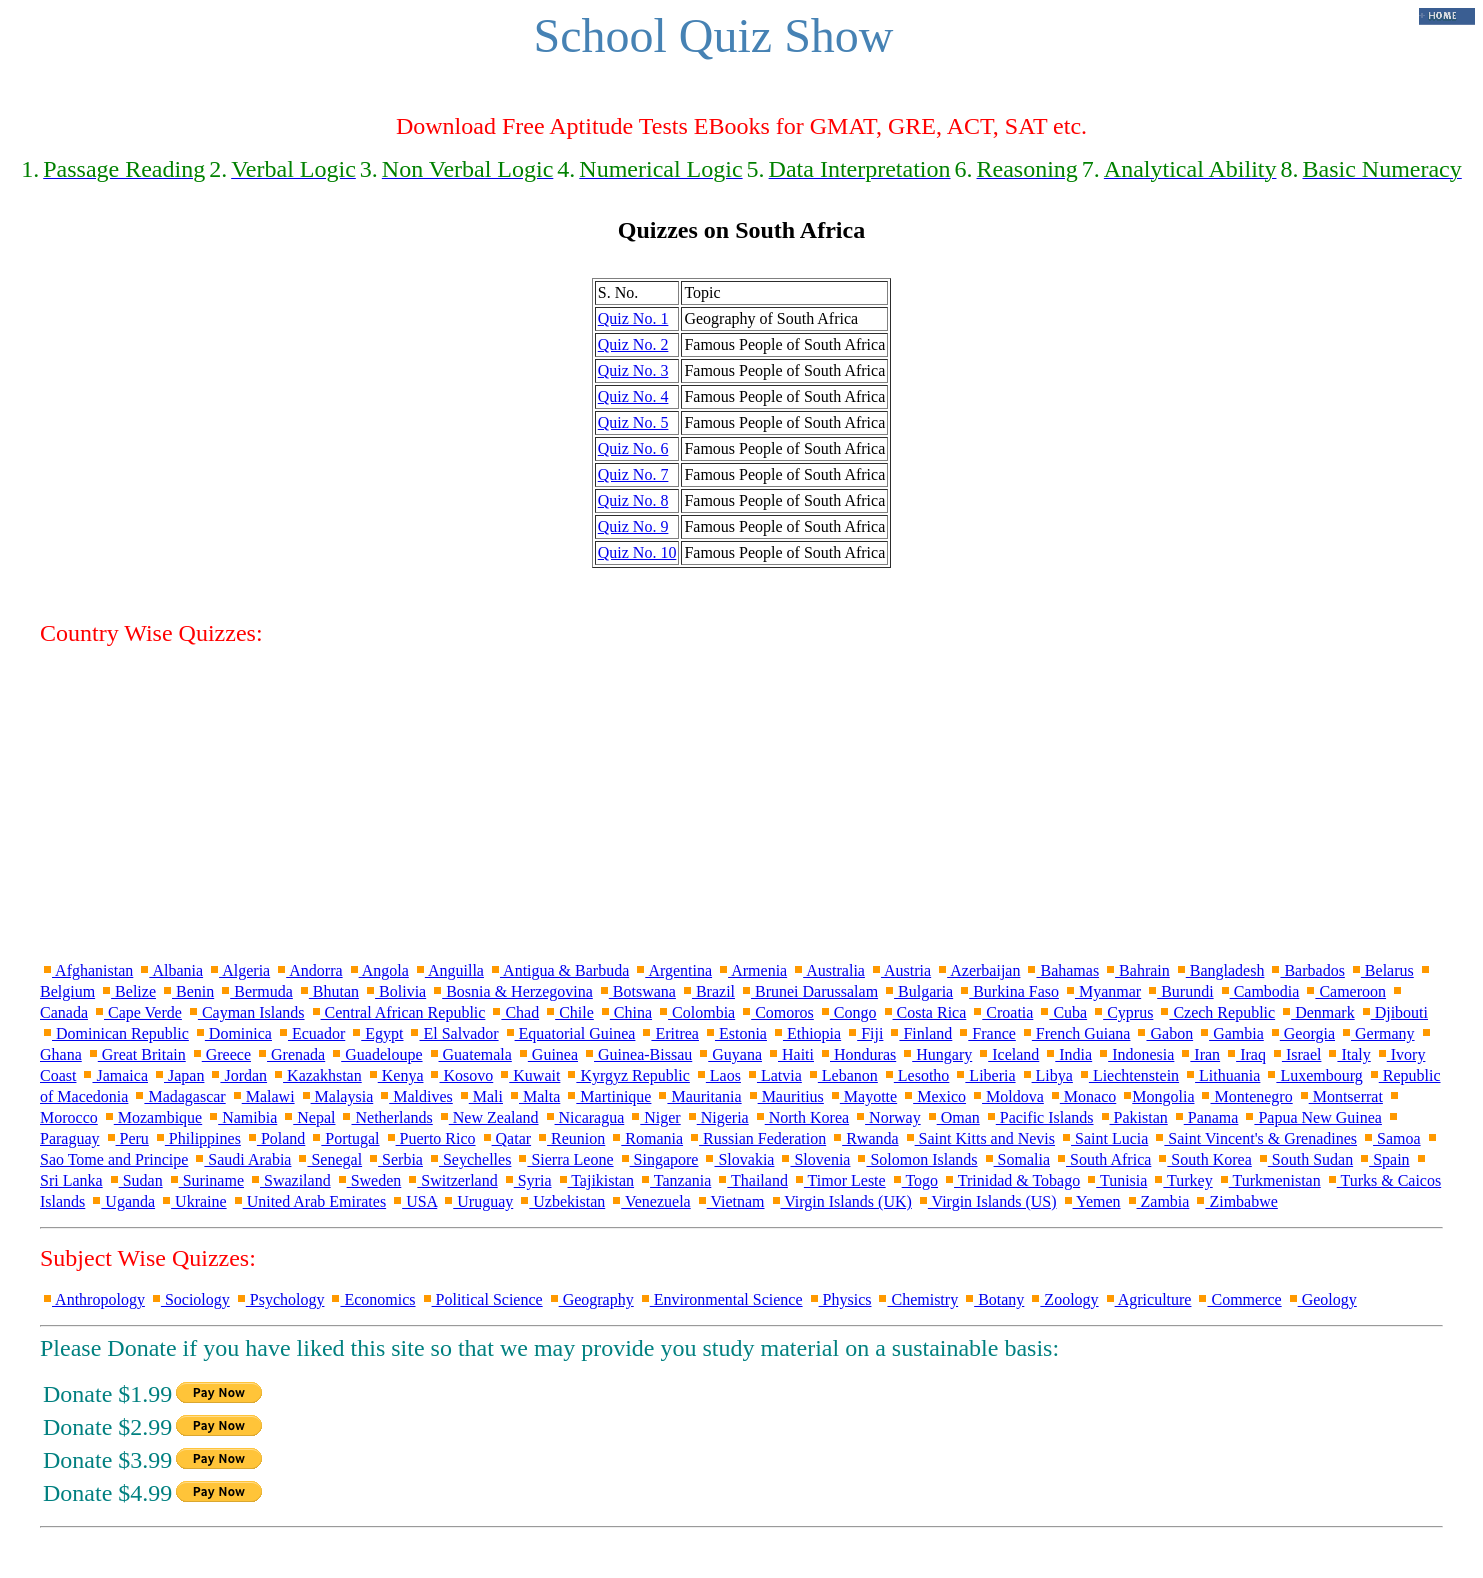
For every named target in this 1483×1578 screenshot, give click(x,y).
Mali (480, 1096)
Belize (127, 991)
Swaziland (289, 1180)
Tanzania (674, 1180)
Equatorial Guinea (569, 1033)
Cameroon (1344, 991)
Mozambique (152, 1117)
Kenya (395, 1075)
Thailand (751, 1180)
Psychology (279, 1299)
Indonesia (1135, 1054)
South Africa (1102, 1159)
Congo (847, 1012)
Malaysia (336, 1096)
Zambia (1157, 1201)
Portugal (344, 1138)
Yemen (1091, 1201)
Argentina (672, 970)
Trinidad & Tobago (1011, 1180)
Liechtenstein (1128, 1075)
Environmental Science (720, 1299)
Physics (839, 1299)
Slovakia (738, 1159)
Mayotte (862, 1096)
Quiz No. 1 (633, 318)
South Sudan (1304, 1159)
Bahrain (1136, 970)
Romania (646, 1138)
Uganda (122, 1201)
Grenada (290, 1054)
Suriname (205, 1180)
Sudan (135, 1180)
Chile (568, 1012)
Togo (914, 1180)
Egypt (376, 1033)
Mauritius (785, 1096)
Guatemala (469, 1054)
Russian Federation (756, 1138)
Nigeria (717, 1117)
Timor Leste (839, 1180)
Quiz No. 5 (633, 422)
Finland (919, 1033)
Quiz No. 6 (633, 448)
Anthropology (92, 1299)
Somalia (1016, 1159)
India (1067, 1054)
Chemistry (916, 1299)
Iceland (1007, 1054)
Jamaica (114, 1075)
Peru (126, 1138)
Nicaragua (584, 1117)
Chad (514, 1012)
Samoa (1391, 1138)
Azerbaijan (977, 970)
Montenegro (1245, 1096)
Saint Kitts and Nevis (979, 1138)
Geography (590, 1299)
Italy (1347, 1054)
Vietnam (730, 1201)
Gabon (1163, 1033)
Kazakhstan (316, 1075)
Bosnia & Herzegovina (511, 991)
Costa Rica (924, 1012)
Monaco (1082, 1096)
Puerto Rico (430, 1138)
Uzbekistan (561, 1201)
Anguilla (448, 970)
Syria (527, 1180)
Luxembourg (1313, 1075)
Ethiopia (806, 1033)
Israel (1296, 1054)
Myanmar (1102, 991)
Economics (371, 1299)
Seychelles (469, 1159)
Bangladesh (1219, 970)
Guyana (729, 1054)
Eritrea (669, 1033)
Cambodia (1259, 991)
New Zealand (488, 1117)
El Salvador (452, 1033)
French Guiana (1075, 1033)
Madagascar (178, 1096)
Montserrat (1340, 1096)
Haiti (790, 1054)
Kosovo (460, 1075)
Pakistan (1133, 1117)
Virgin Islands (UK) (840, 1201)
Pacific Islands (1039, 1117)
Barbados (1306, 970)
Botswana (636, 991)
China (625, 1012)
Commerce (1238, 1299)
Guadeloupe (375, 1054)
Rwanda (864, 1138)
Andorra (308, 970)
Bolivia (394, 991)
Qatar (506, 1138)
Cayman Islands (245, 1012)
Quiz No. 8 (633, 500)
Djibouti (1393, 1012)
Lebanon (842, 1075)
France (986, 1033)
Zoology (1063, 1299)
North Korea (801, 1117)
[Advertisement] (742, 803)
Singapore (658, 1159)
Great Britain (136, 1054)
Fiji (864, 1033)
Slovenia (814, 1159)
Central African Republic (397, 1012)
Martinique (607, 1096)
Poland (275, 1138)
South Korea (1203, 1159)
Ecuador (310, 1033)
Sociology (189, 1299)
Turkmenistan (1269, 1180)
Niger (654, 1117)
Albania (170, 970)
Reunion (570, 1138)
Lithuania (1221, 1075)
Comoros (776, 1012)
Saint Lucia (1103, 1138)
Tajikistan (595, 1180)
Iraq (1245, 1054)
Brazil (707, 991)
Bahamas (1061, 970)
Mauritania (698, 1096)
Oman (952, 1117)
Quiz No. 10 (637, 552)
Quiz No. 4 (633, 396)
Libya (1046, 1075)
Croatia (1001, 1012)
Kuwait (528, 1075)
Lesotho (916, 1075)
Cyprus (1122, 1012)
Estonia (735, 1033)
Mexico (933, 1096)
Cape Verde (137, 1012)
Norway (887, 1117)
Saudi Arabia (241, 1159)
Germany (1377, 1033)
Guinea (547, 1054)
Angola (378, 970)
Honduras (857, 1054)
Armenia (751, 970)
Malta (533, 1096)
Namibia (241, 1117)
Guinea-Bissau (637, 1054)
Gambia (1230, 1033)
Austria (900, 970)
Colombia (695, 1012)
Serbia (394, 1159)
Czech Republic (1216, 1012)
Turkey (1181, 1180)
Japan (178, 1075)
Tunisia (1115, 1180)
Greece (220, 1054)
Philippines (197, 1138)
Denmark (1317, 1012)
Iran (1199, 1054)
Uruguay (477, 1201)
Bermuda (255, 991)
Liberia (984, 1075)
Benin (187, 991)
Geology (1321, 1299)
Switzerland (451, 1180)
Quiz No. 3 (633, 370)
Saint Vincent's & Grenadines (1254, 1138)
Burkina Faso (1008, 991)
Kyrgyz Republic (626, 1075)
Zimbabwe (1235, 1201)
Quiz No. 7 (633, 474)
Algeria (238, 970)
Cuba (1062, 1012)
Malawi (262, 1096)
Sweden (368, 1180)
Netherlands (385, 1117)
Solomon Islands (915, 1159)
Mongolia (1157, 1096)
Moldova (1007, 1096)
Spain (1383, 1159)
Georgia (1301, 1033)
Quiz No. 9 (633, 526)
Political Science (481, 1299)
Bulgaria (917, 991)
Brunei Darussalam (808, 991)
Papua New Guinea (1312, 1117)
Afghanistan (86, 970)
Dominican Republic (114, 1033)
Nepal (308, 1117)
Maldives (415, 1096)
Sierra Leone (564, 1159)
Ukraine (193, 1201)
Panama (1205, 1117)
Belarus (1381, 970)
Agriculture (1147, 1299)
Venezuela (649, 1201)
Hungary (936, 1054)
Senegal (328, 1159)
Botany (993, 1299)
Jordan (237, 1075)
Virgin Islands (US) (986, 1201)
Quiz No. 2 (633, 344)
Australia (828, 970)
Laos (717, 1075)
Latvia (773, 1075)
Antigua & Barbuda (558, 970)
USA (413, 1201)
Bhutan (328, 991)
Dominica (232, 1033)
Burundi (1179, 991)
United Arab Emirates (309, 1201)
